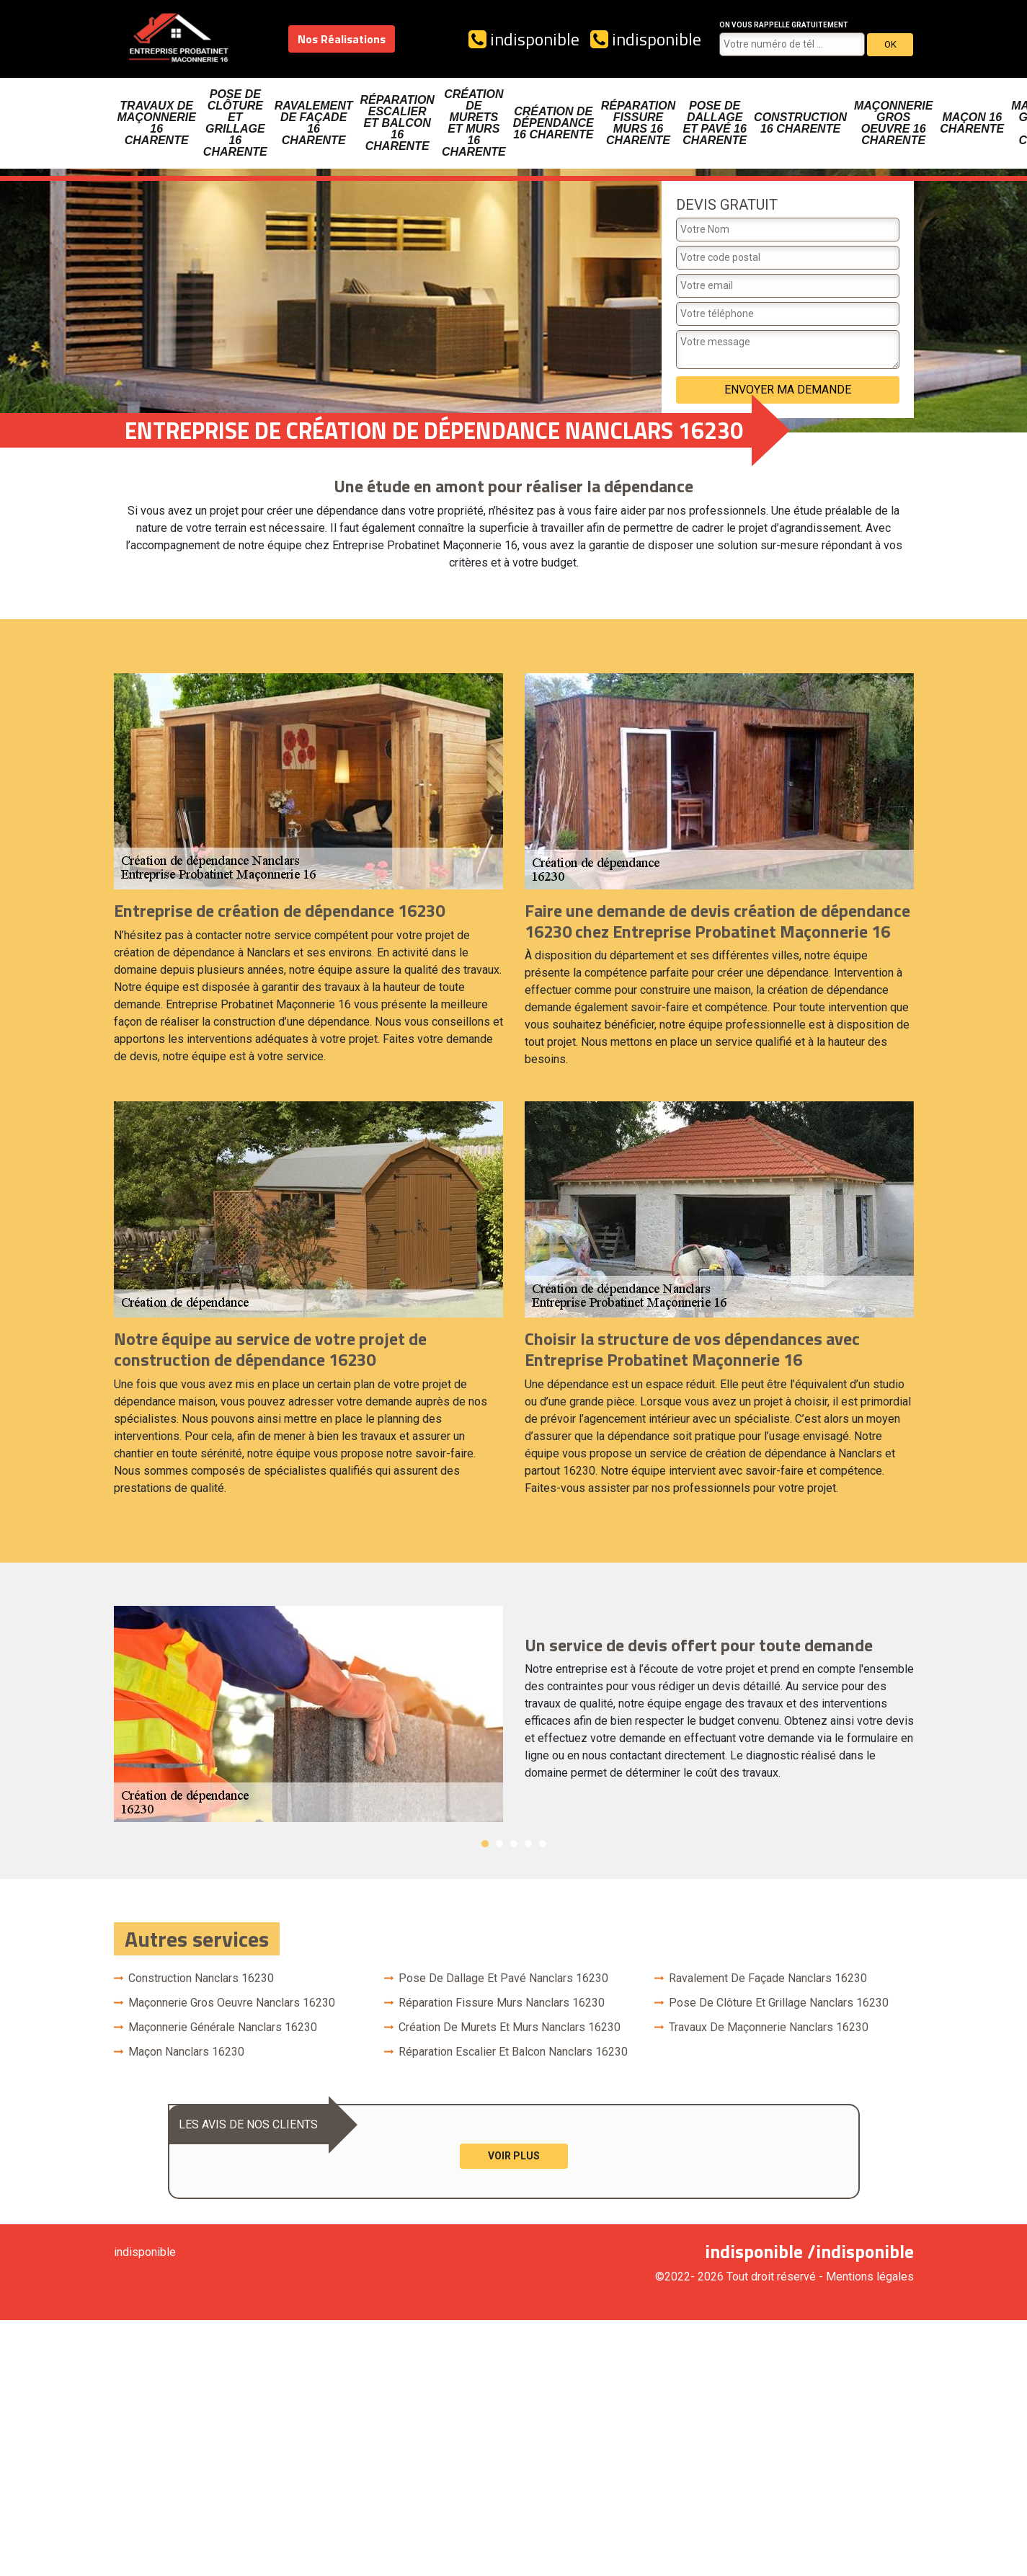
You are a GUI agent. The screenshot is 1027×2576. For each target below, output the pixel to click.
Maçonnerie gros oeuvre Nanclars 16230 (231, 2002)
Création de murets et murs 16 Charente (474, 123)
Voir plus (514, 2156)
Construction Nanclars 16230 (201, 1978)
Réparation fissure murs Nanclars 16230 (502, 2002)
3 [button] (513, 1843)
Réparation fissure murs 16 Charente (638, 122)
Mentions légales (870, 2276)
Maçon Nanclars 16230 (186, 2051)
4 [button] (528, 1843)
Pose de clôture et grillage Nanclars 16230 (779, 2002)
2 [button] (499, 1843)
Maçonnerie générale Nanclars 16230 (222, 2027)
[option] (514, 1714)
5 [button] (542, 1843)
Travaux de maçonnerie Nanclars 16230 (768, 2027)
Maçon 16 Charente (972, 123)
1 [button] (485, 1843)
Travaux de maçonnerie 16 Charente (156, 122)
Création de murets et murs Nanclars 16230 (510, 2027)
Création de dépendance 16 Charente (553, 123)
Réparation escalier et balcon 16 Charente (397, 123)
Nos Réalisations (342, 39)
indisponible (523, 39)
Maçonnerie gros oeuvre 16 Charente (893, 122)
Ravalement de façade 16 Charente (314, 122)
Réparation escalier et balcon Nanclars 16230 (513, 2051)
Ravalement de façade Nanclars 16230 (768, 1978)
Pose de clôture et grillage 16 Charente (235, 123)
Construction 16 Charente (800, 123)
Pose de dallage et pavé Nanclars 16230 (503, 1978)
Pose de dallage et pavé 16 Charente (715, 122)
